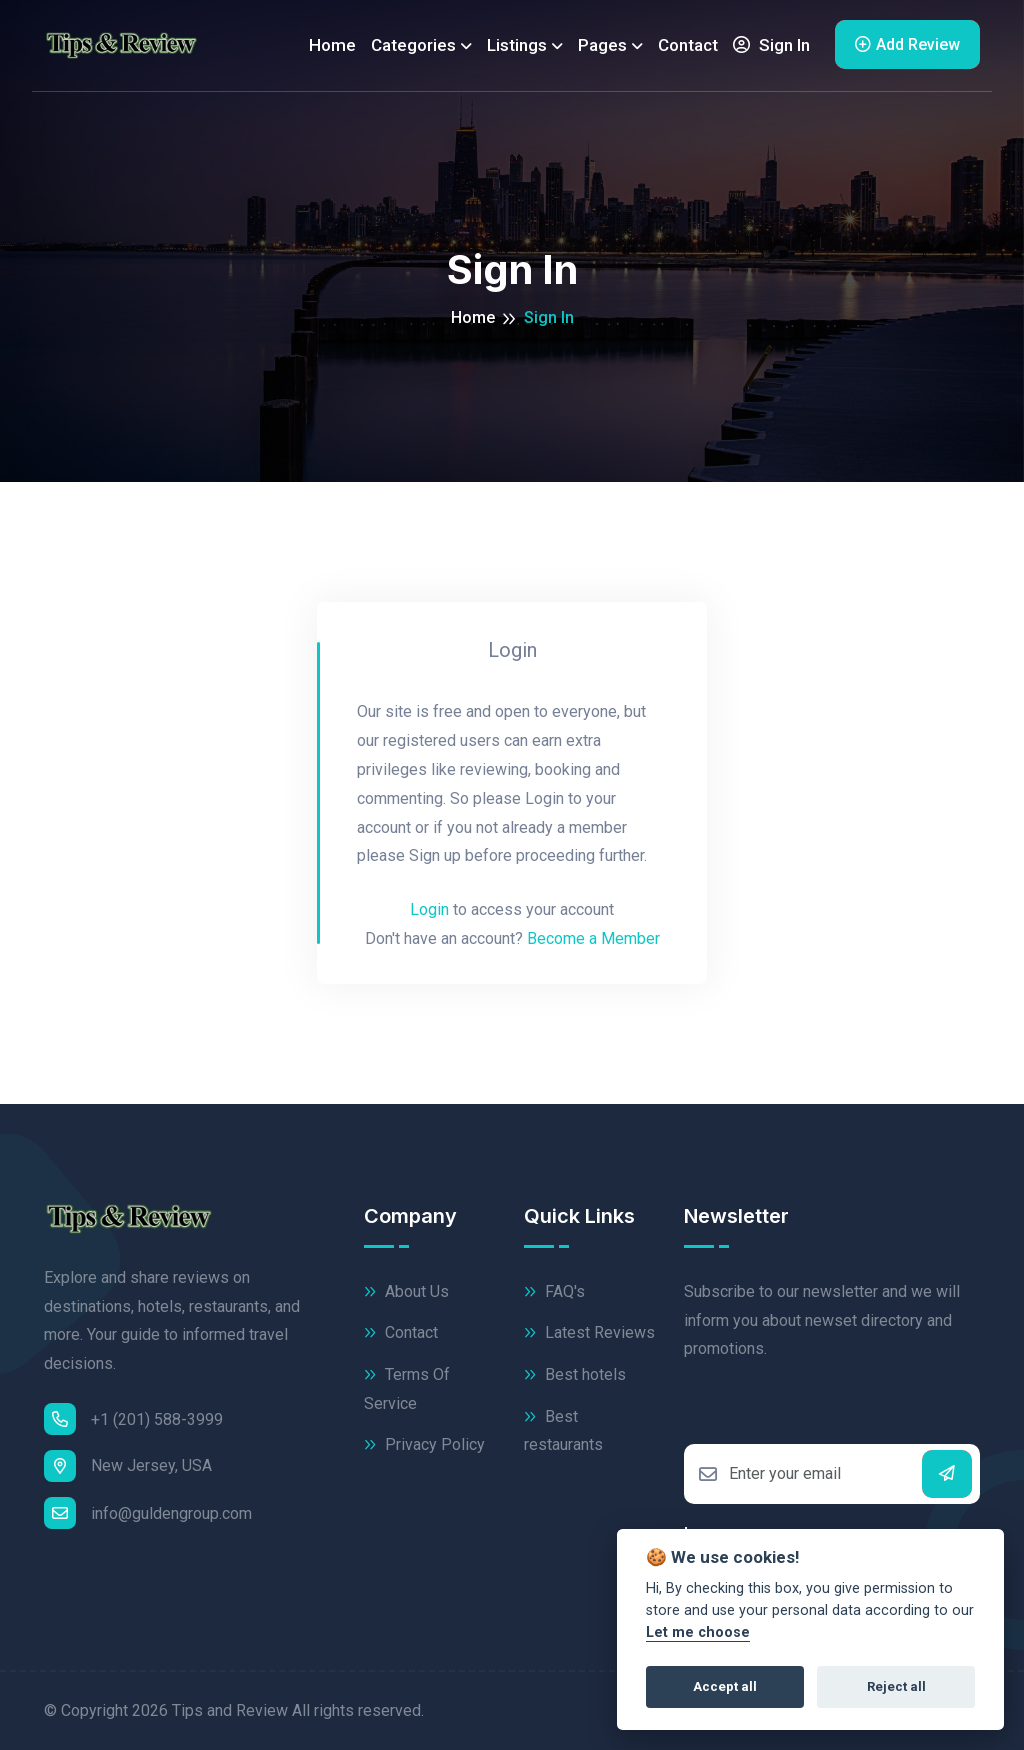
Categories (413, 45)
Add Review (907, 44)
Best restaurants (563, 1430)
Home (332, 45)
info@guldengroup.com (148, 1513)
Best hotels (575, 1375)
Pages (602, 45)
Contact (688, 45)
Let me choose (698, 1632)
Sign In (771, 45)
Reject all (896, 1686)
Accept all (725, 1686)
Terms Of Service (407, 1388)
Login (429, 909)
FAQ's (554, 1292)
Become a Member (593, 938)
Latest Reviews (589, 1333)
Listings (517, 45)
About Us (406, 1292)
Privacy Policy (424, 1445)
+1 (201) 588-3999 (133, 1419)
